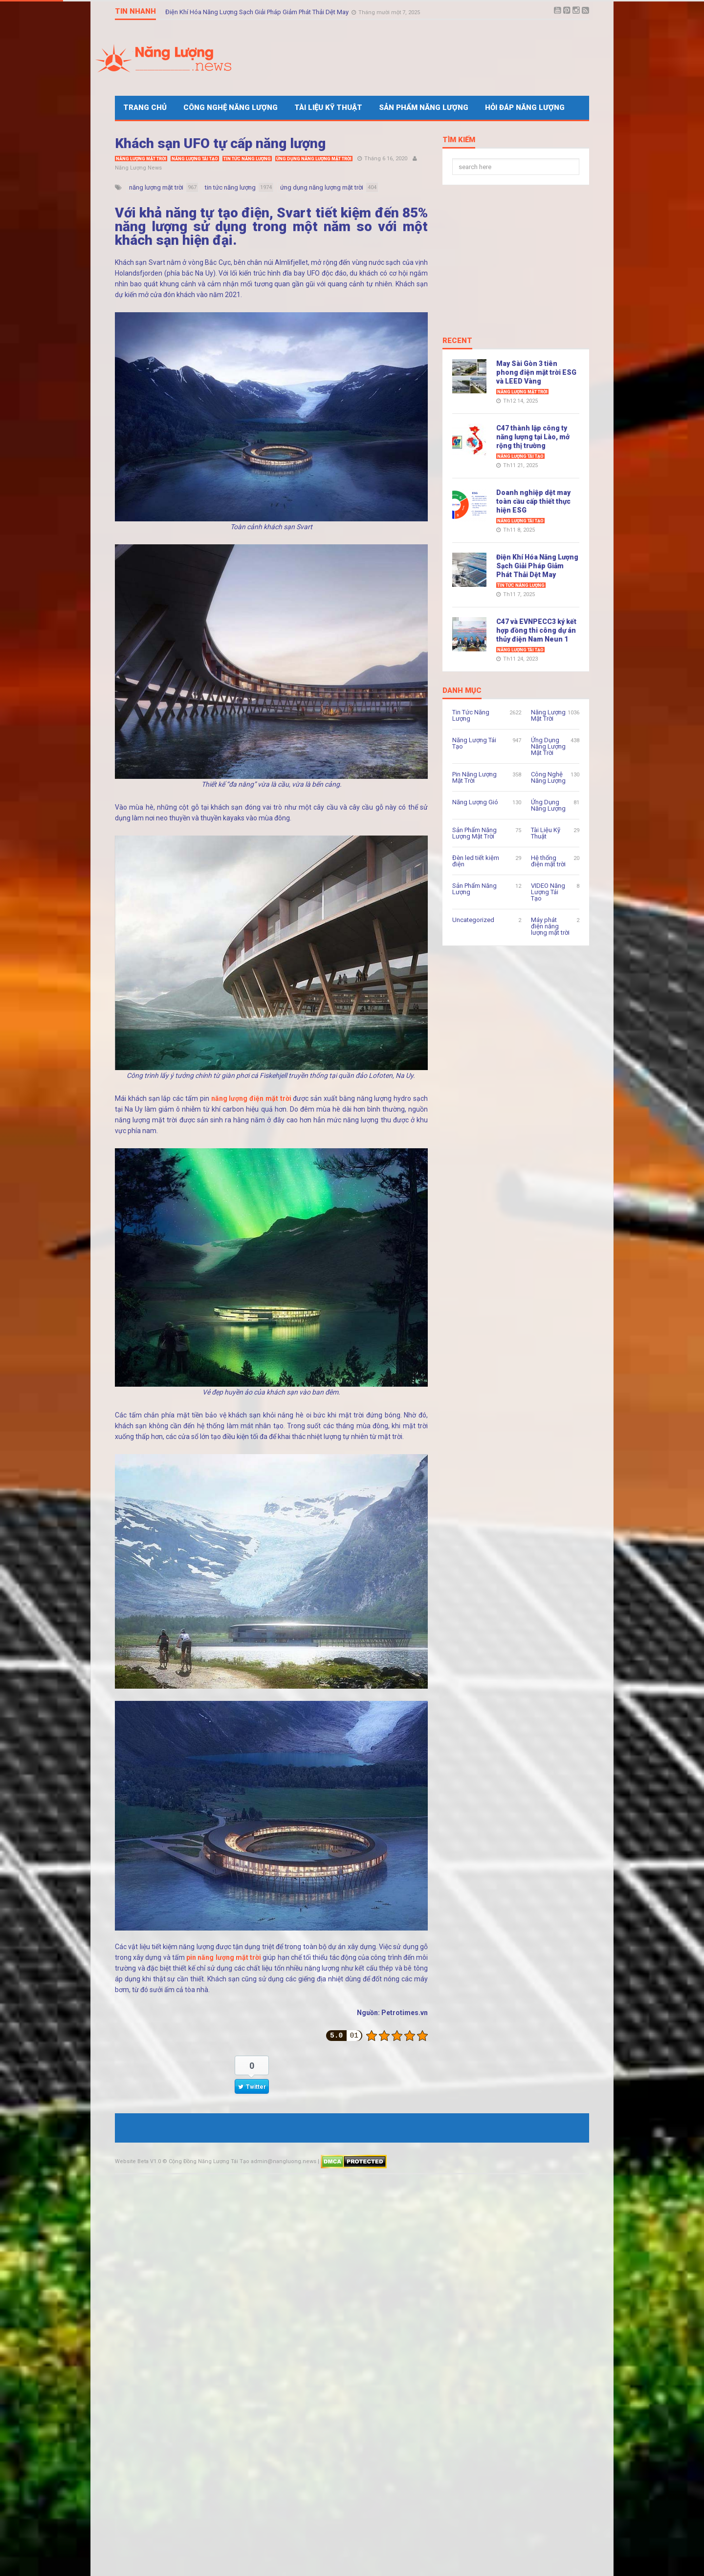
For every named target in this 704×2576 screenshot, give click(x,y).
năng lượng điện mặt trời (251, 1098)
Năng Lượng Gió (475, 802)
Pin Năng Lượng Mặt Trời (474, 777)
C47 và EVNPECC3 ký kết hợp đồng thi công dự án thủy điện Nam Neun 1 (536, 630)
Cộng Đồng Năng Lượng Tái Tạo (209, 2161)
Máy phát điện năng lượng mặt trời (550, 926)
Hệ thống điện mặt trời (548, 861)
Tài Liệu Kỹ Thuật (328, 107)
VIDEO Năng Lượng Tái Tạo (548, 892)
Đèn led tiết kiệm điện (475, 861)
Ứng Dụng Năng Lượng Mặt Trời (314, 158)
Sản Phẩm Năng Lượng (423, 107)
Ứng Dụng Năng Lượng (548, 805)
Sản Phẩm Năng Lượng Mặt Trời (474, 833)
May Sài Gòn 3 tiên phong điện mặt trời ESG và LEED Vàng (536, 372)
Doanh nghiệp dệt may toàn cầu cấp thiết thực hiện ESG (533, 501)
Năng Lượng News (138, 168)
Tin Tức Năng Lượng (247, 158)
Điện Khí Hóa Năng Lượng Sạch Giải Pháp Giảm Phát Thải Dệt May (257, 11)
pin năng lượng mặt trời (223, 1957)
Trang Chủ (145, 107)
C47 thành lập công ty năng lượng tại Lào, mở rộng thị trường (533, 437)
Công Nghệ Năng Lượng (230, 107)
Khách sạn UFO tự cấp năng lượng (220, 143)
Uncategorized (473, 920)
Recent (457, 341)
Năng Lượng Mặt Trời (141, 158)
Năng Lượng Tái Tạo (195, 158)
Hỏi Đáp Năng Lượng (525, 107)
